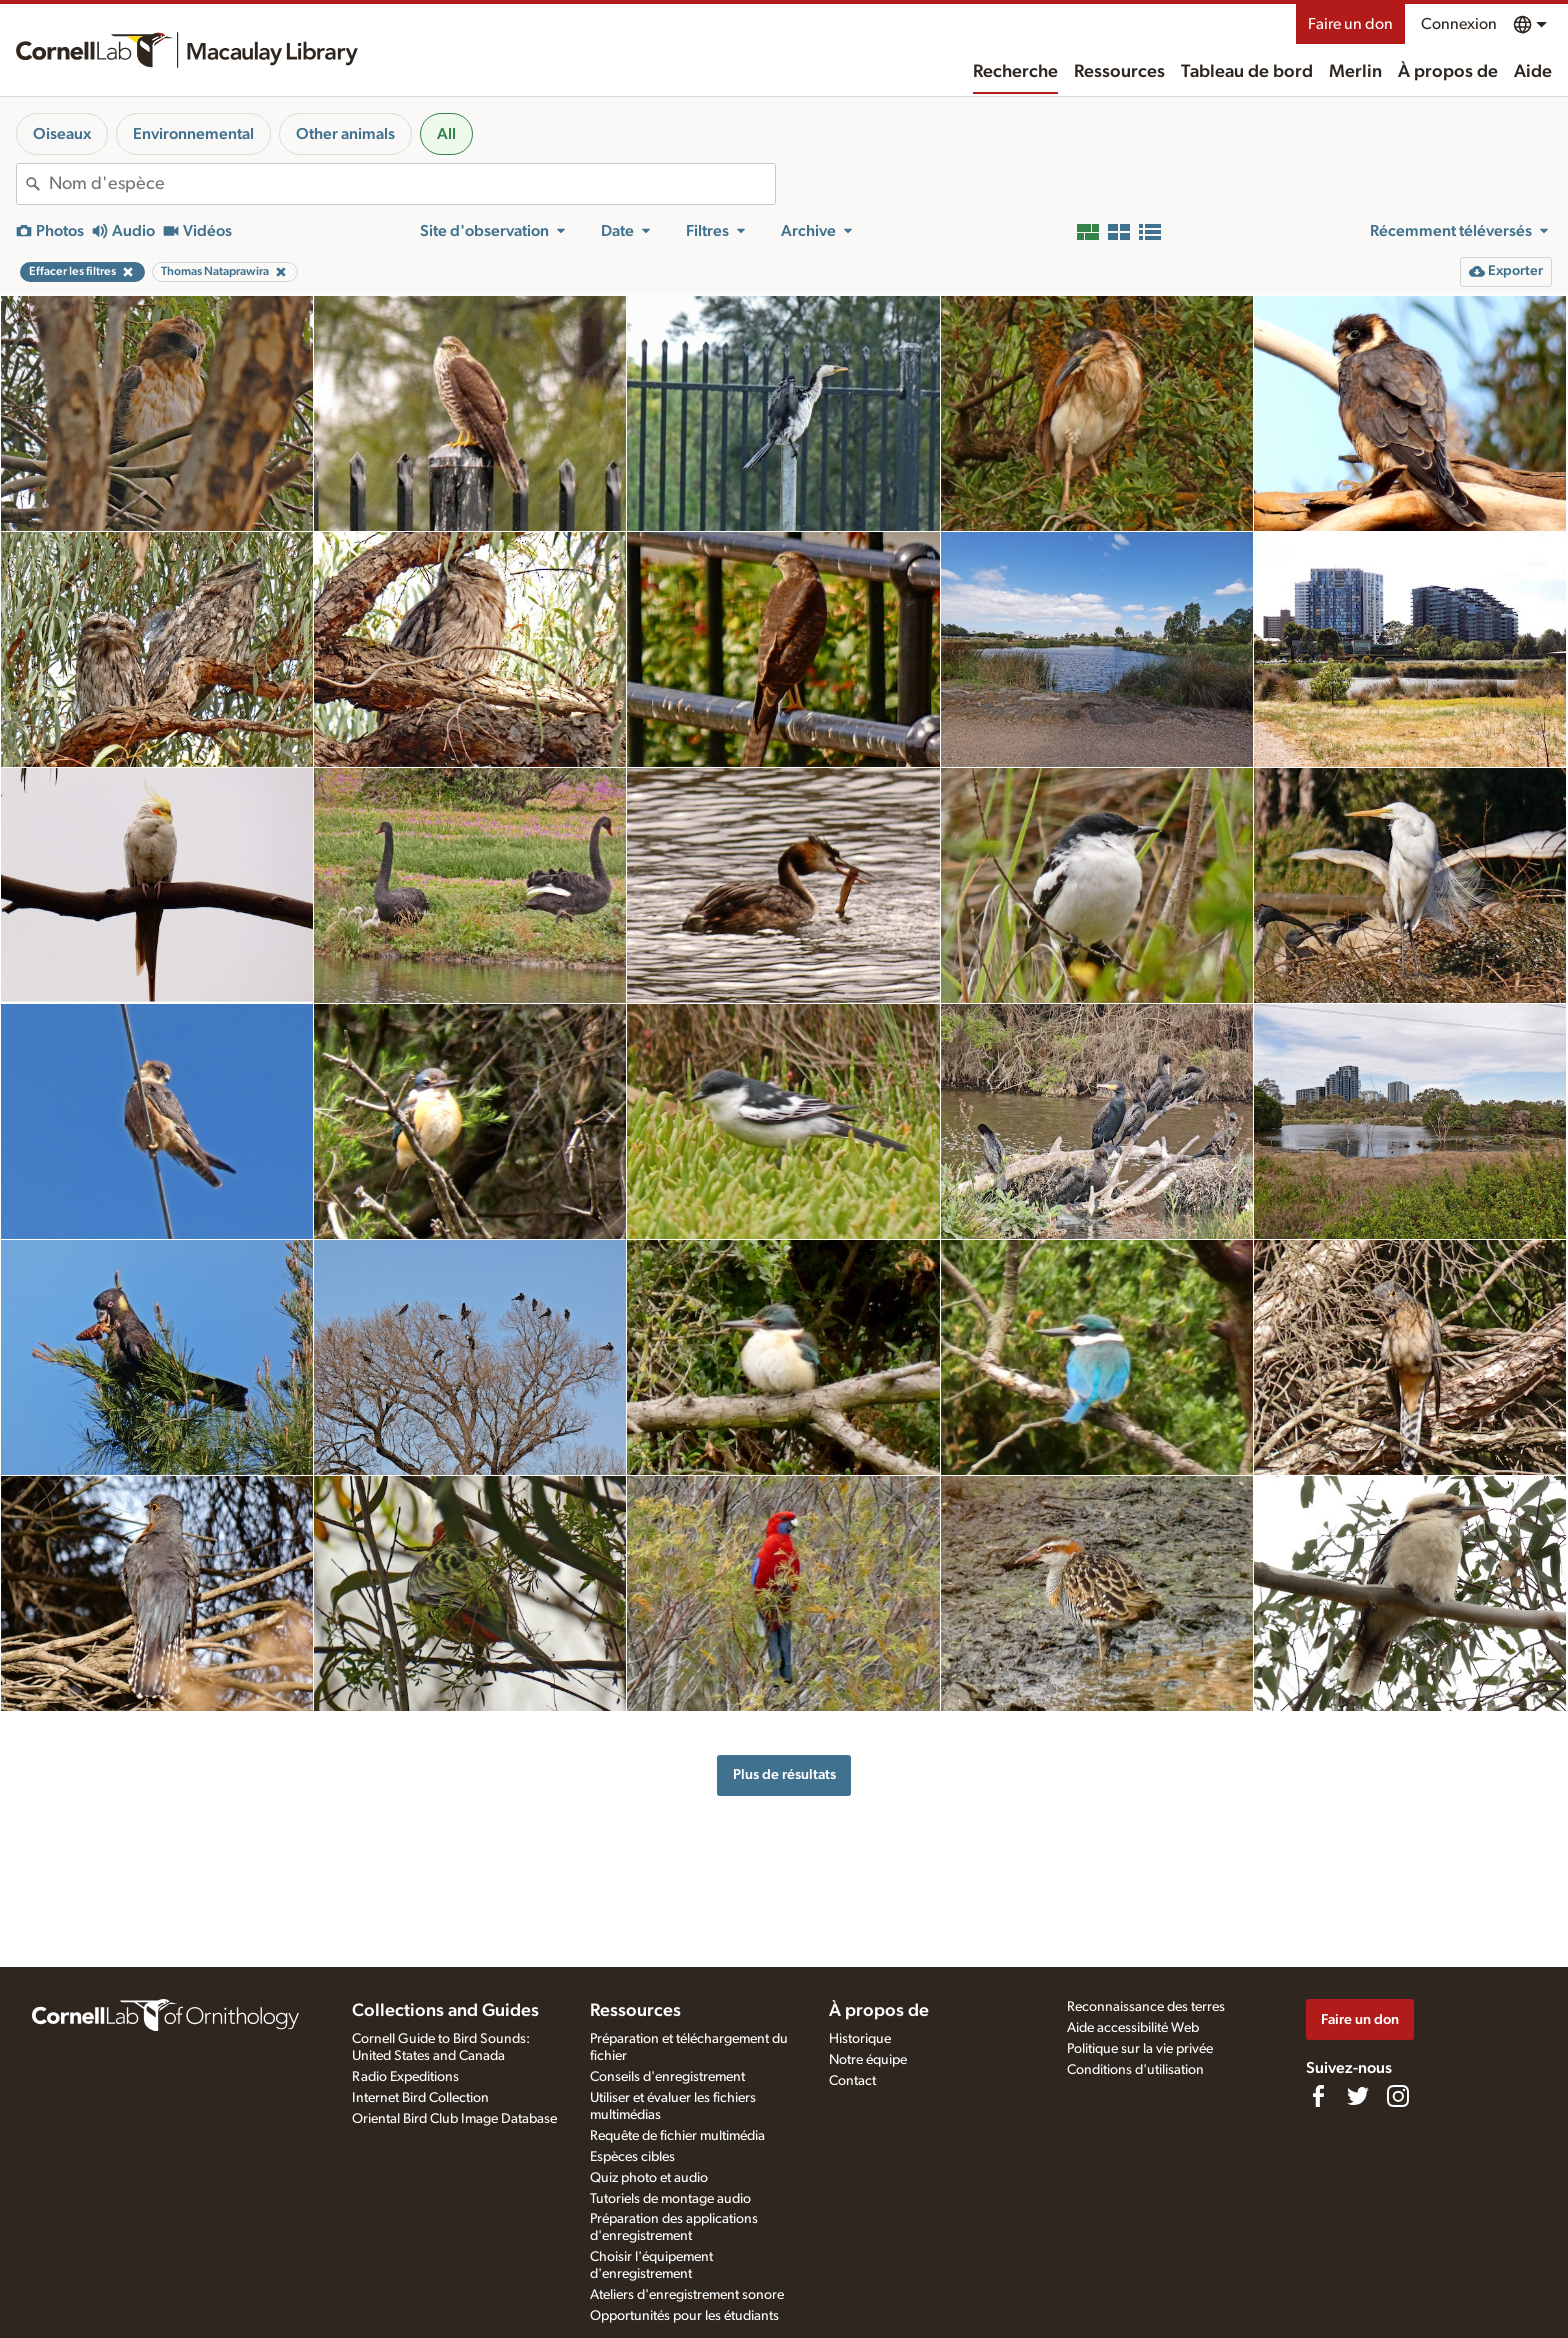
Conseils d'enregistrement (667, 2077)
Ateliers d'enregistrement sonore (687, 2295)
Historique (860, 2039)
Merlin (1355, 72)
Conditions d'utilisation (1135, 2070)
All (446, 134)
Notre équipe (868, 2060)
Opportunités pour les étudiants (684, 2316)
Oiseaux (62, 134)
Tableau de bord (1247, 72)
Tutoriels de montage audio (670, 2199)
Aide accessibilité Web (1133, 2028)
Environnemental (193, 134)
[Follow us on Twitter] (1358, 2096)
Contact (852, 2081)
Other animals (345, 134)
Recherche (1015, 72)
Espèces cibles (632, 2157)
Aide (1533, 72)
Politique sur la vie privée (1140, 2049)
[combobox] (412, 184)
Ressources (1119, 72)
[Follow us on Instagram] (1398, 2096)
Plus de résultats (784, 1774)
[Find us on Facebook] (1318, 2096)
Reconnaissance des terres (1146, 2007)
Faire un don (1350, 24)
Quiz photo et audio (649, 2178)
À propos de (1448, 72)
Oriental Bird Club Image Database (454, 2119)
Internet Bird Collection (420, 2098)
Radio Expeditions (405, 2077)
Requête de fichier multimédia (677, 2136)
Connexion (1459, 24)
